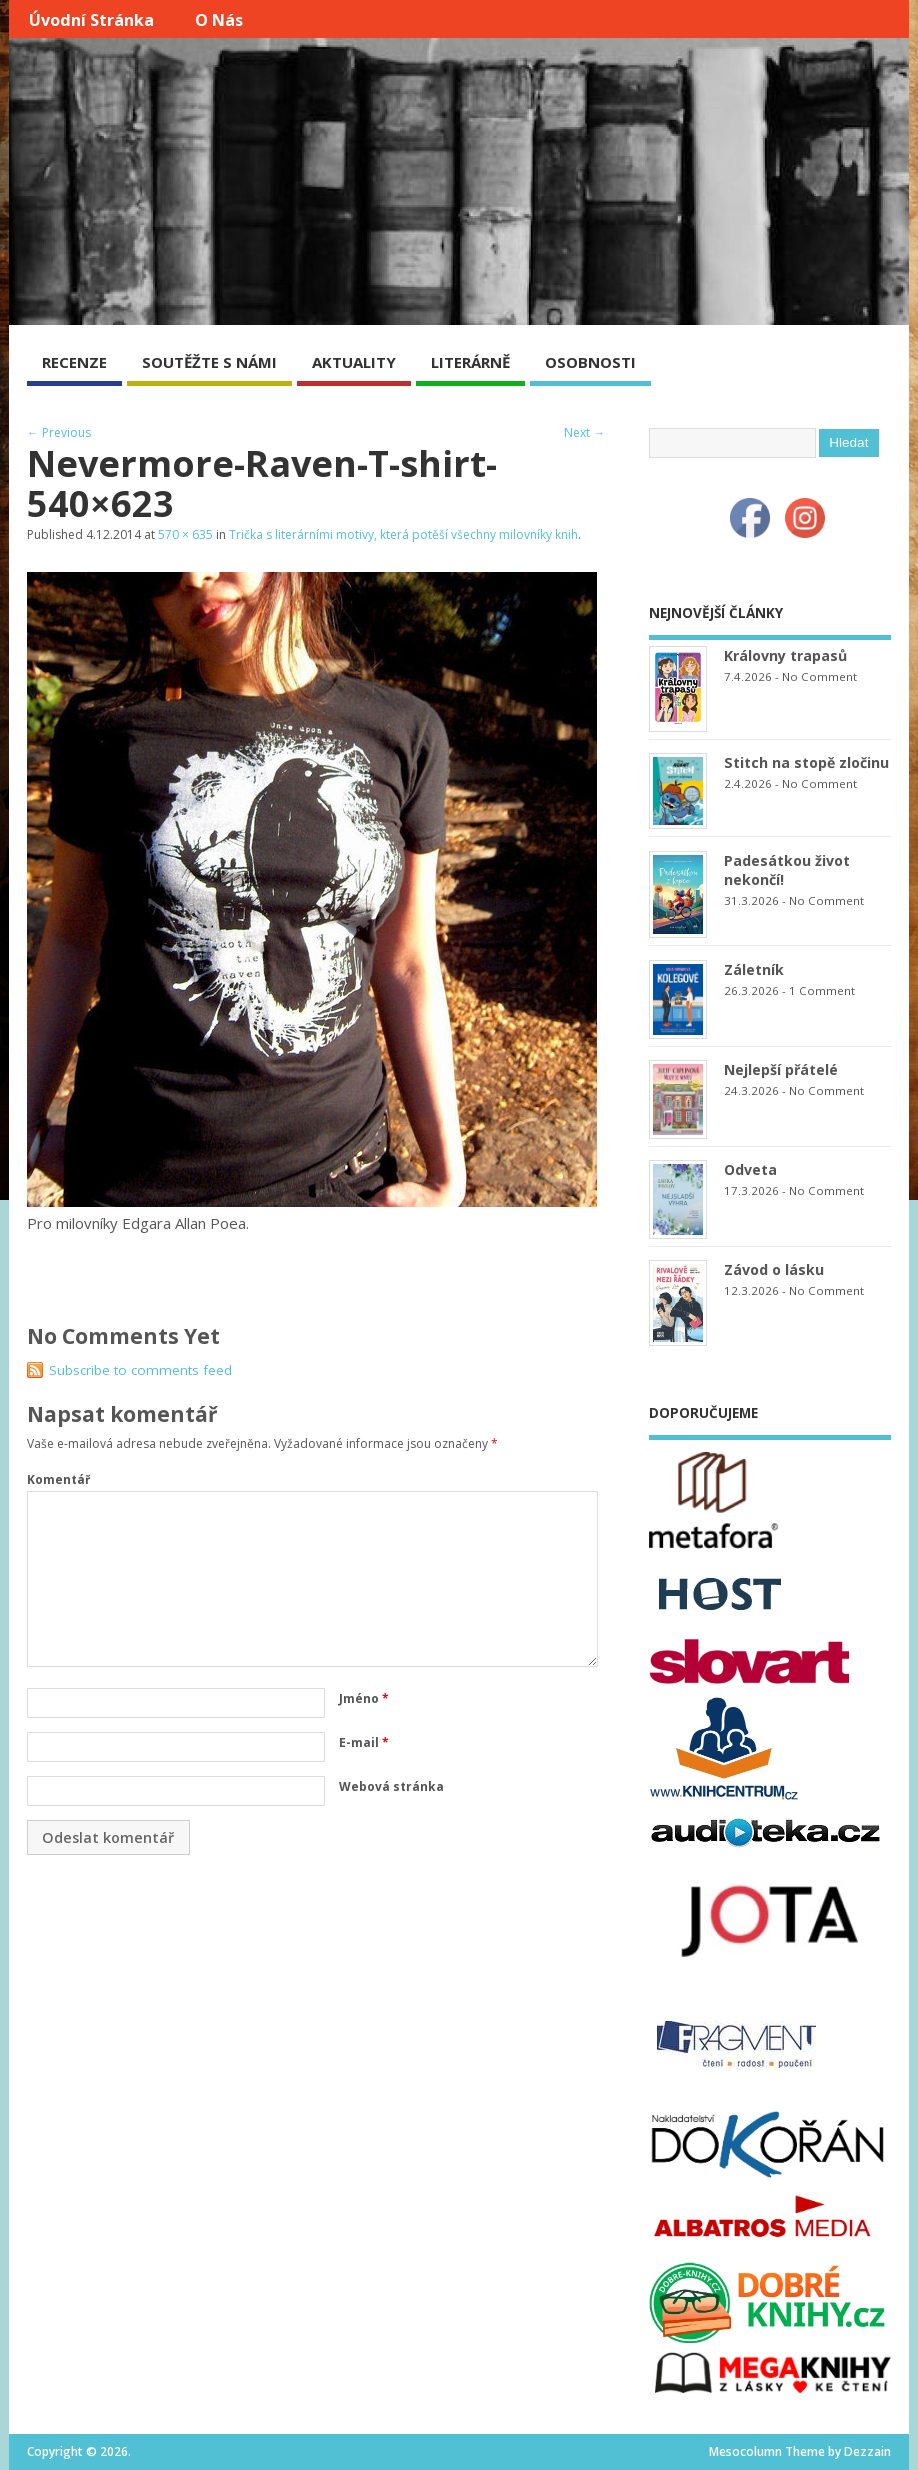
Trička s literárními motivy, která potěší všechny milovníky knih (403, 534)
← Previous (59, 432)
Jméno (364, 1698)
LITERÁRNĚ (470, 362)
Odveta (750, 1169)
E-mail (364, 1742)
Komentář (58, 1479)
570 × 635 (185, 534)
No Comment (819, 676)
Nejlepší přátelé (781, 1069)
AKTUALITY (354, 362)
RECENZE (74, 362)
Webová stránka (391, 1786)
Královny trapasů (785, 655)
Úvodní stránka (91, 20)
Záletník (754, 969)
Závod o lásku (774, 1269)
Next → (584, 432)
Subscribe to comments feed (140, 1370)
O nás (219, 20)
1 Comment (822, 990)
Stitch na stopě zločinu (806, 762)
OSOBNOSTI (590, 362)
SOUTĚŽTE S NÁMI (209, 362)
